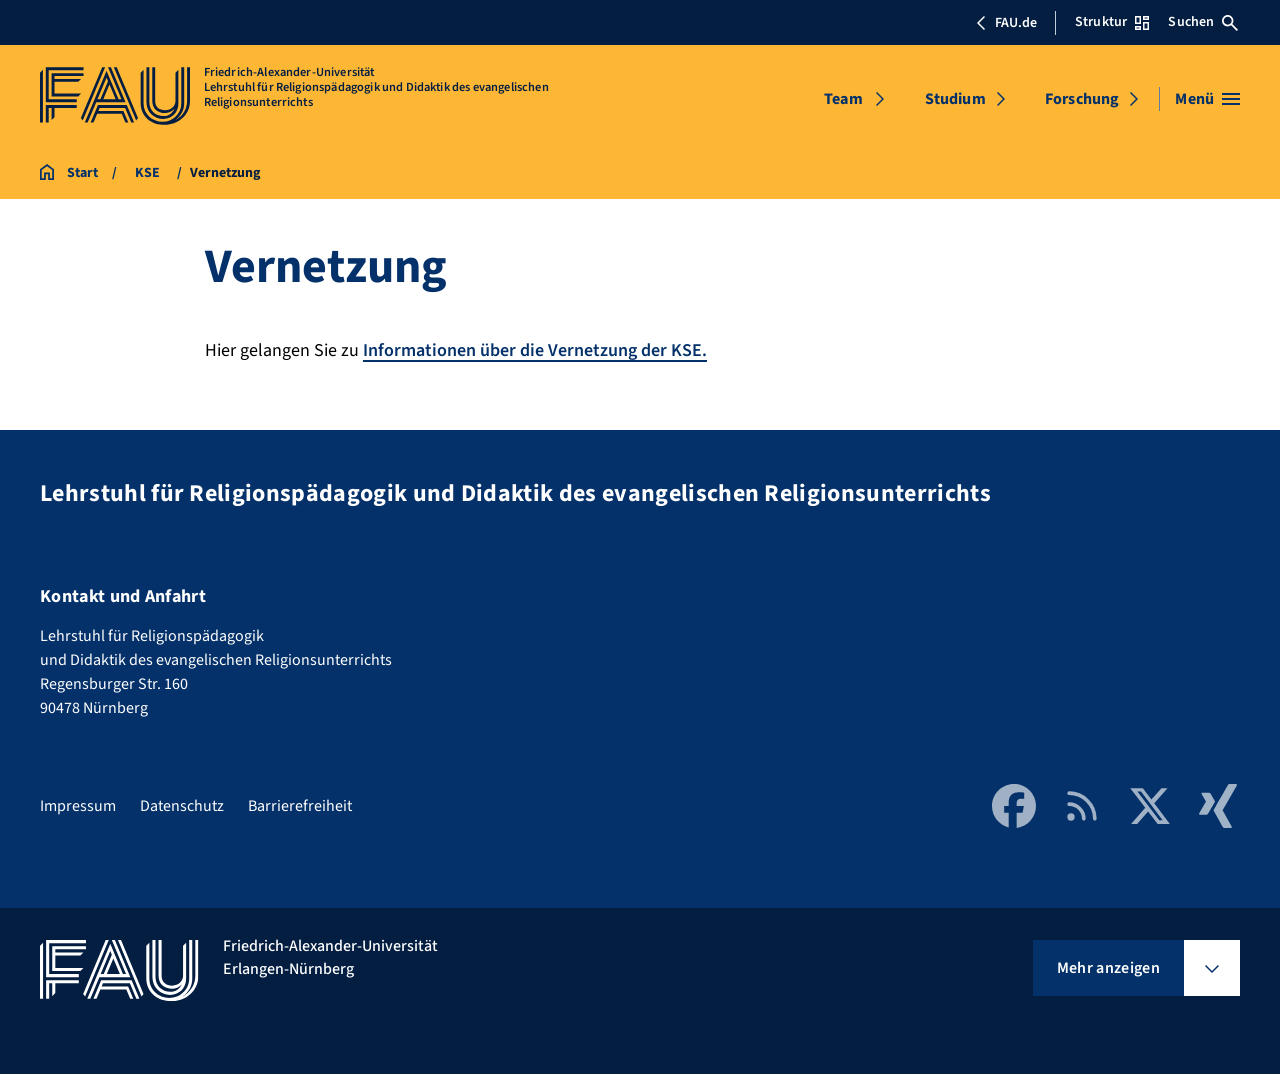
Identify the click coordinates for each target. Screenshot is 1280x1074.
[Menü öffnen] (1207, 99)
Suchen (1203, 22)
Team (843, 99)
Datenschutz (182, 806)
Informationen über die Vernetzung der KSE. (535, 350)
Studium (955, 99)
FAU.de (1006, 23)
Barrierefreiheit (300, 806)
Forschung (1082, 99)
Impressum (78, 806)
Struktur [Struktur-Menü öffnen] (1112, 22)
